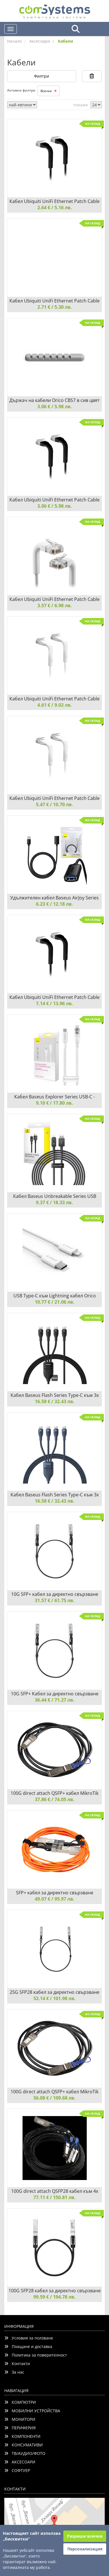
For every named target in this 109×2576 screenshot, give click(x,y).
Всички (48, 91)
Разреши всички (84, 2536)
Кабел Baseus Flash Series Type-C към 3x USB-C (55, 1395)
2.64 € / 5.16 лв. (54, 207)
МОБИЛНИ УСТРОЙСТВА (32, 2410)
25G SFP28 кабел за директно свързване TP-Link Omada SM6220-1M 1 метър (54, 1992)
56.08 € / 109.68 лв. (54, 2098)
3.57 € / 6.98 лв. (54, 605)
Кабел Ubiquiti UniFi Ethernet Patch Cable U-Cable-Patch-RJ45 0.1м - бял (54, 301)
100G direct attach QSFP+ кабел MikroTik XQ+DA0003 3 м (54, 2091)
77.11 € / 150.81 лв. (54, 2197)
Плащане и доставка (28, 2346)
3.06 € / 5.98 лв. (54, 406)
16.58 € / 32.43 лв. (54, 1401)
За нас (14, 2372)
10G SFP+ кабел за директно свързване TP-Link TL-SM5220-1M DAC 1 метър (54, 1594)
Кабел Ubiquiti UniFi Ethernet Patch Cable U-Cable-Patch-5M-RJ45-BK (54, 997)
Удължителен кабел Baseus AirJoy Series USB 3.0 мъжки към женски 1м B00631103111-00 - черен (54, 898)
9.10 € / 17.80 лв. (54, 1103)
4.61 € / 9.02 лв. (54, 705)
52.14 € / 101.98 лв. (54, 1998)
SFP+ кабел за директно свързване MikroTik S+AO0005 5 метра (54, 1893)
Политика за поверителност (35, 2355)
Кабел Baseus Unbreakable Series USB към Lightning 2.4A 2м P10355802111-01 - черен (54, 1196)
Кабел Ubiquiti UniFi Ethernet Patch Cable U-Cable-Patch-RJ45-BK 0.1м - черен (54, 201)
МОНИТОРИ (19, 2419)
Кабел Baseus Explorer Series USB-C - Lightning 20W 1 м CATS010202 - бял (54, 1097)
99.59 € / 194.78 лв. (54, 2297)
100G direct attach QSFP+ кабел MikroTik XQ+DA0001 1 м (54, 1793)
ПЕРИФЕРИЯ (20, 2427)
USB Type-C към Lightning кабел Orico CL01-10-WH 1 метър (54, 1296)
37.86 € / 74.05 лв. (54, 1799)
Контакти (17, 2363)
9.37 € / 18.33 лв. (54, 1202)
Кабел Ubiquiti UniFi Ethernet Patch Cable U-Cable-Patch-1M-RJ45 (54, 599)
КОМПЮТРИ (20, 2402)
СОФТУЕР (17, 2470)
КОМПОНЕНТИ (22, 2436)
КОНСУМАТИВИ (23, 2445)
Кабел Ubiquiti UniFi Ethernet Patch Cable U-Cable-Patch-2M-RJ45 (54, 699)
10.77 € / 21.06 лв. (54, 1302)
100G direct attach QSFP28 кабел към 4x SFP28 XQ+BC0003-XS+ (54, 2191)
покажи (80, 104)
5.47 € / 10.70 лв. (54, 804)
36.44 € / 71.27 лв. (54, 1700)
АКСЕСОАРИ (19, 2462)
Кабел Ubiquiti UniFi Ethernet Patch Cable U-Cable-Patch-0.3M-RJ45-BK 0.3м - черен (54, 500)
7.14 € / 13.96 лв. (54, 1003)
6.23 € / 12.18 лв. (54, 904)
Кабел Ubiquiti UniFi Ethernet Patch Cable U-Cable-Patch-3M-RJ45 (54, 798)
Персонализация (84, 2549)
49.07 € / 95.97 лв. (54, 1899)
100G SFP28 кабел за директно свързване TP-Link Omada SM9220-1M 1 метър (55, 2290)
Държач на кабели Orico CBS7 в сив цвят (54, 400)
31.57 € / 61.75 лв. (54, 1600)
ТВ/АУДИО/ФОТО (24, 2453)
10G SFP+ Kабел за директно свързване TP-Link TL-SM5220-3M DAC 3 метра (54, 1694)
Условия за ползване (28, 2338)
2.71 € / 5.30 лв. (54, 307)
